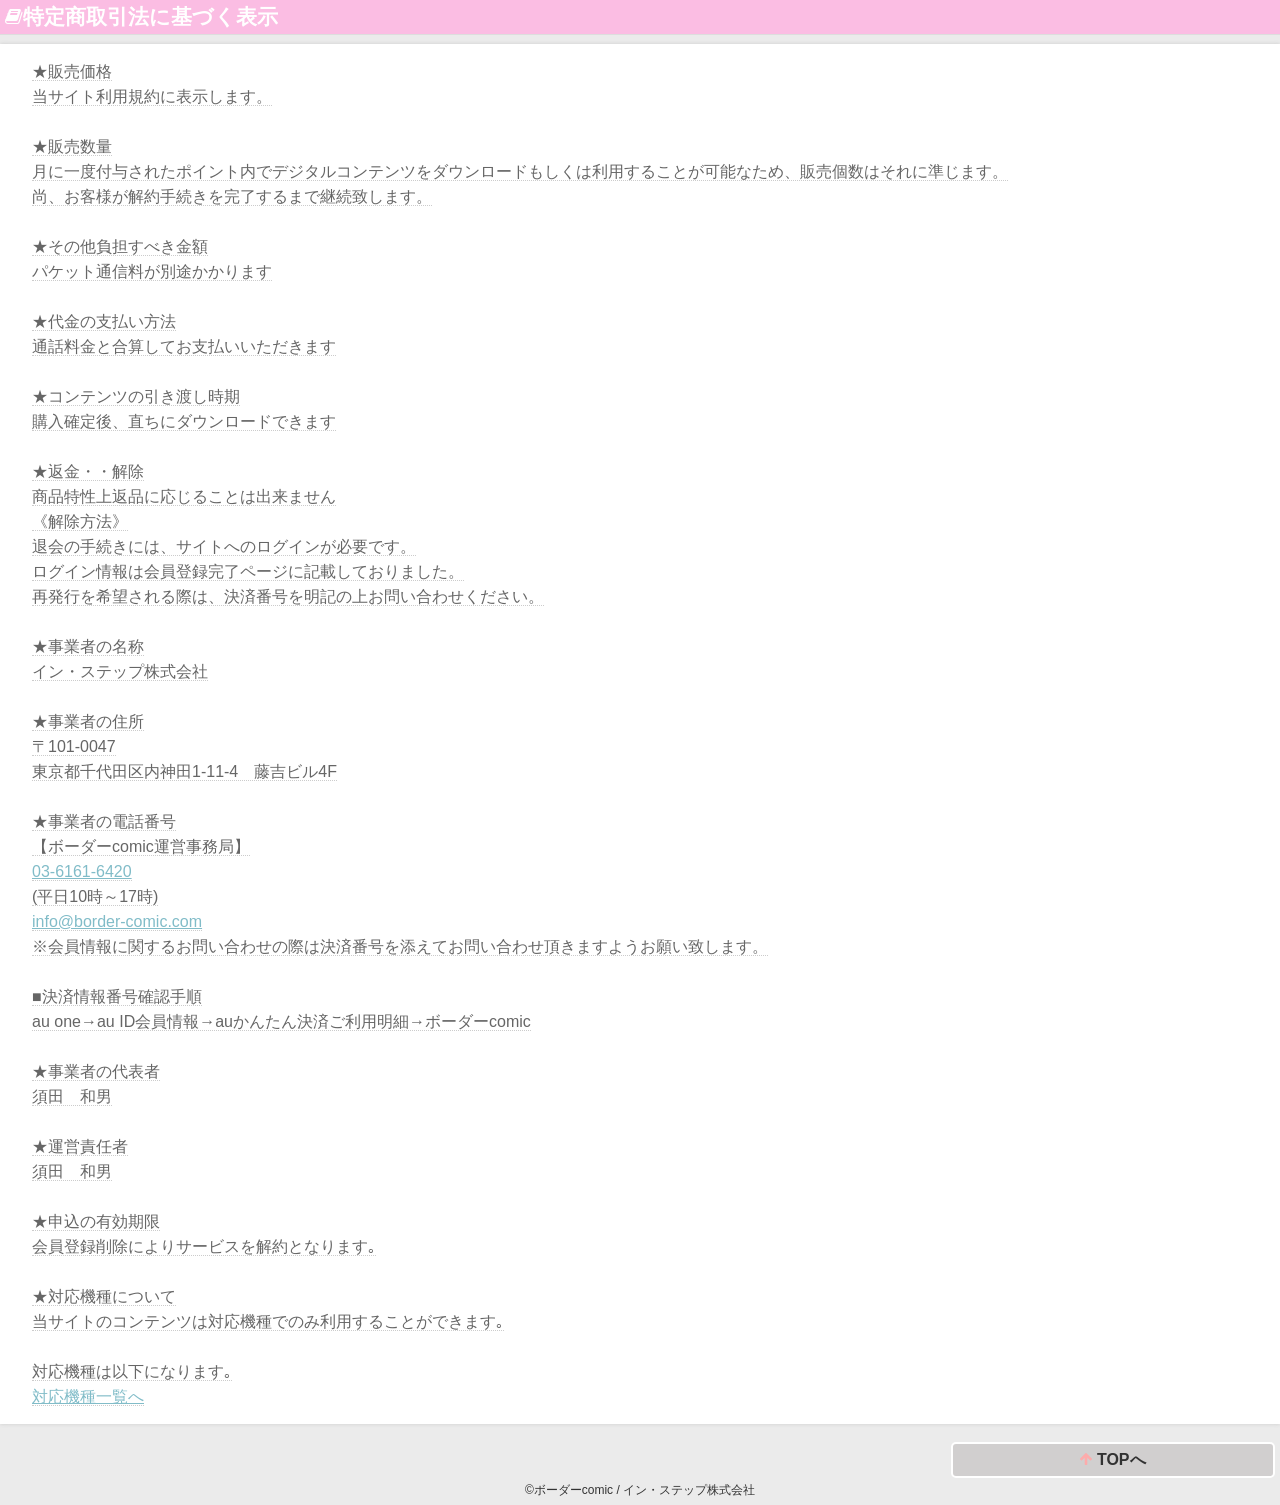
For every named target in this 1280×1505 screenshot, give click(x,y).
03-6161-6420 (82, 871)
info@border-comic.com (117, 921)
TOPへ (1112, 1460)
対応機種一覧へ (88, 1396)
